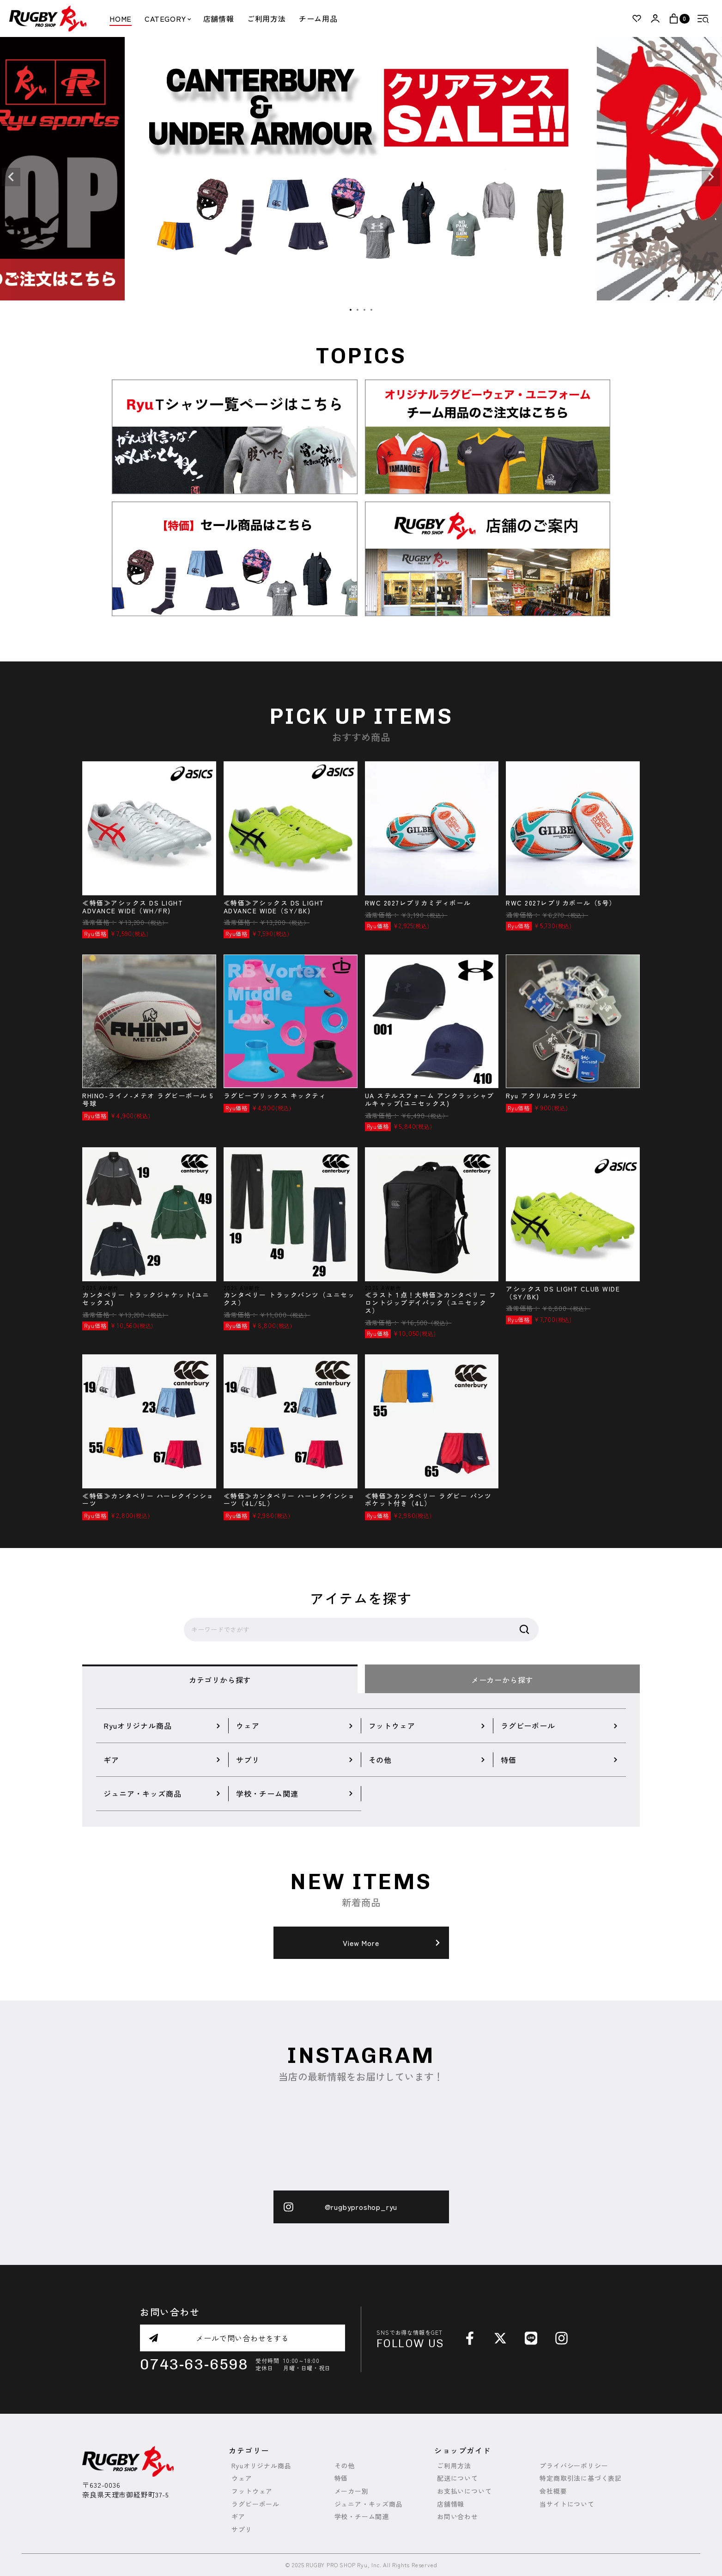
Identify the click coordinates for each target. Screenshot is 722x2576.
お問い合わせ (457, 2516)
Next (711, 177)
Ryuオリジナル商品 (261, 2465)
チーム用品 (318, 18)
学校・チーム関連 (361, 2516)
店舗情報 (218, 18)
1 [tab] (351, 310)
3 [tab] (365, 310)
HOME (120, 18)
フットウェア (252, 2491)
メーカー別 (351, 2491)
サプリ (241, 2529)
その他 (344, 2465)
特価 (341, 2478)
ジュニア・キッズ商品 (368, 2504)
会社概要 (553, 2491)
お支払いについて (464, 2491)
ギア (238, 2516)
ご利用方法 (266, 18)
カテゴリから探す (220, 1679)
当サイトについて (567, 2504)
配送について (457, 2478)
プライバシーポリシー (574, 2465)
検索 (524, 1630)
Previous (11, 177)
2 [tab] (358, 310)
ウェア (241, 2478)
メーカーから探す (502, 1679)
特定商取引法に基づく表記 (581, 2478)
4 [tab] (372, 310)
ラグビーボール (255, 2504)
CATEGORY (167, 18)
